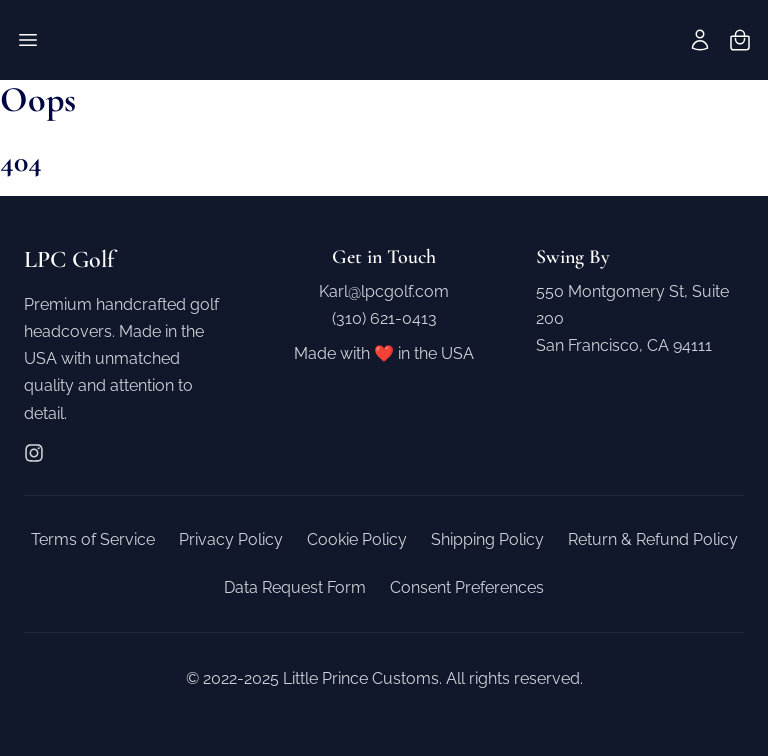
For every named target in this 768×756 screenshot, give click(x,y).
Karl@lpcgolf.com (384, 291)
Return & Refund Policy (653, 539)
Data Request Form (295, 587)
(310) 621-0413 (384, 318)
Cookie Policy (357, 539)
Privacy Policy (231, 539)
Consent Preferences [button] (467, 587)
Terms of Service (93, 539)
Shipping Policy (487, 539)
